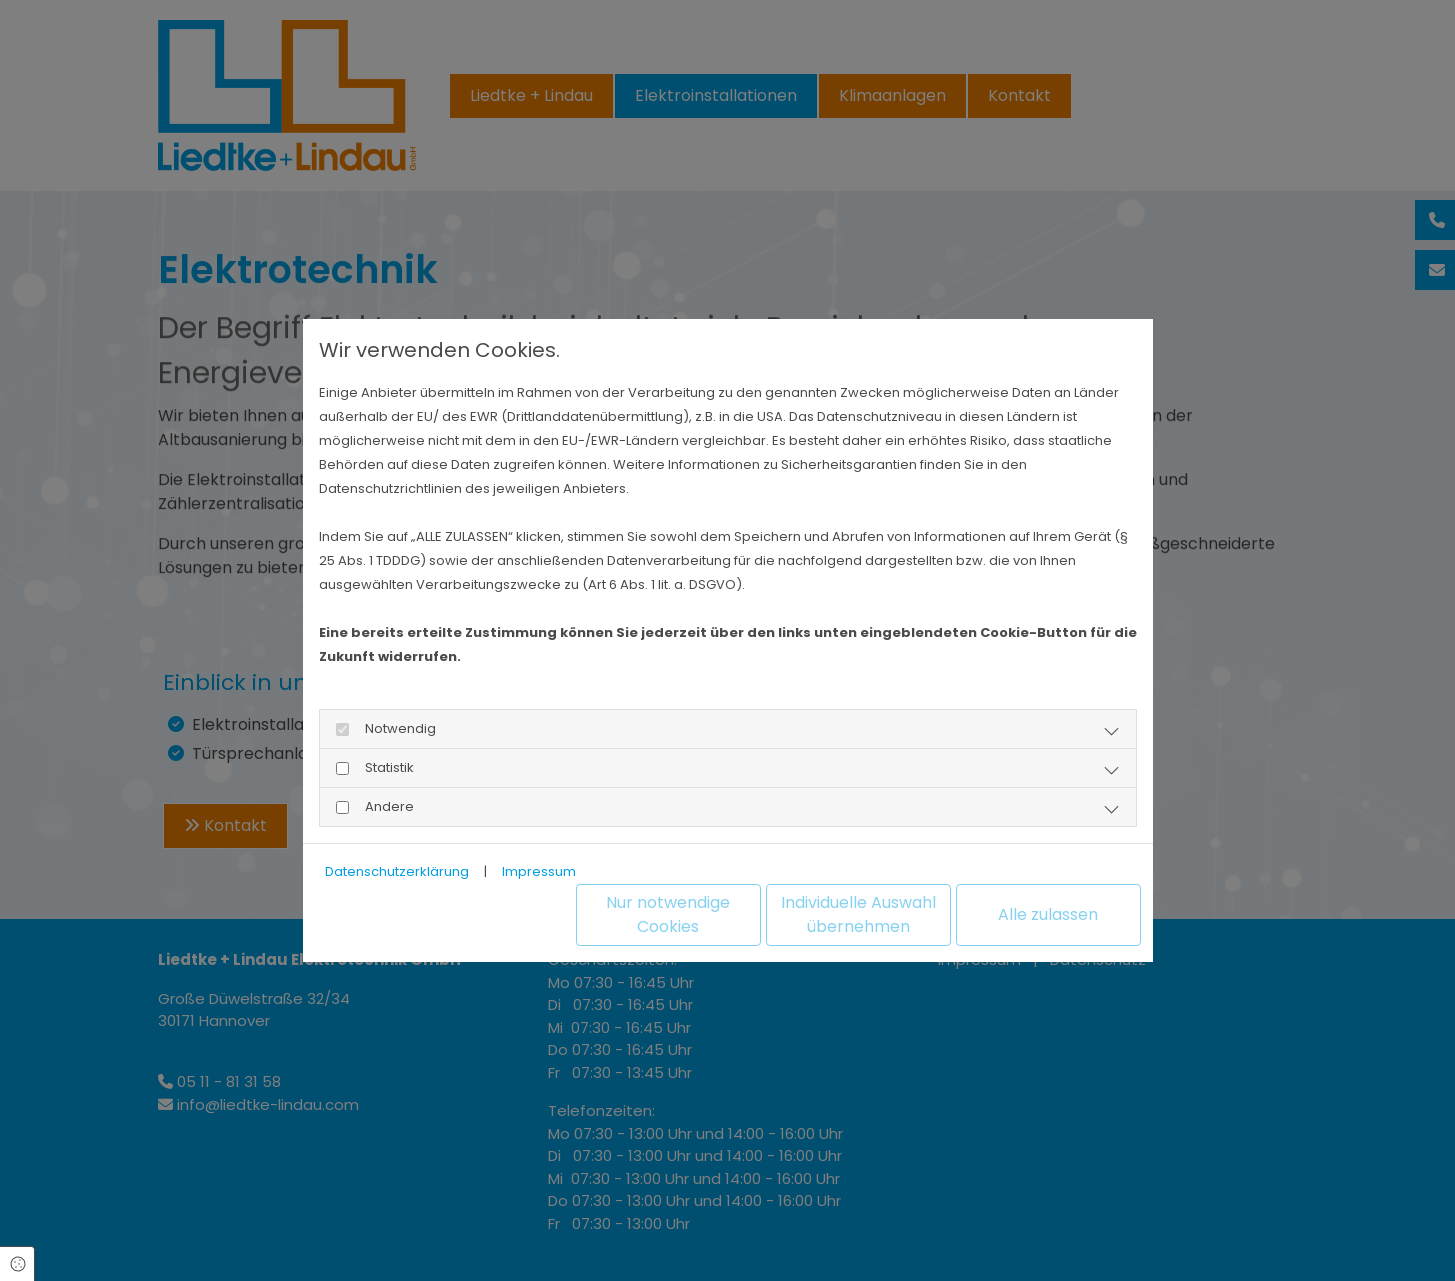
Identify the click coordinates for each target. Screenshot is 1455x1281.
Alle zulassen (1048, 914)
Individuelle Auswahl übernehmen (858, 914)
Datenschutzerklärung (397, 871)
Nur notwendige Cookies (668, 914)
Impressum (539, 871)
